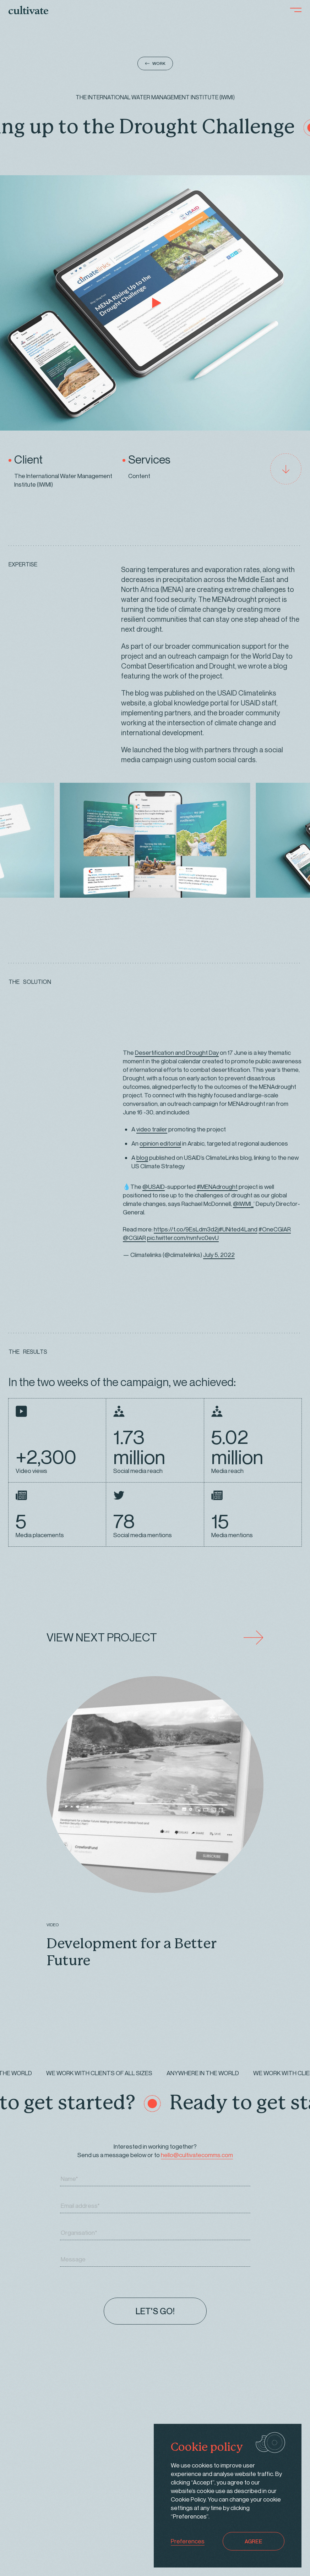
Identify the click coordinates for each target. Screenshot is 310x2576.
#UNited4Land (238, 1229)
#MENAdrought (217, 1186)
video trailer (151, 1129)
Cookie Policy (188, 2499)
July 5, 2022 (219, 1254)
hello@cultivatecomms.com (197, 2155)
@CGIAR (134, 1237)
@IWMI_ (243, 1203)
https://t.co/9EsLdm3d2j (186, 1229)
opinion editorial (160, 1143)
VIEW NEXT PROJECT (155, 1637)
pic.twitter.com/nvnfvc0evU (183, 1237)
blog (142, 1157)
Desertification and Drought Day (177, 1052)
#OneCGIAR (275, 1229)
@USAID (153, 1186)
